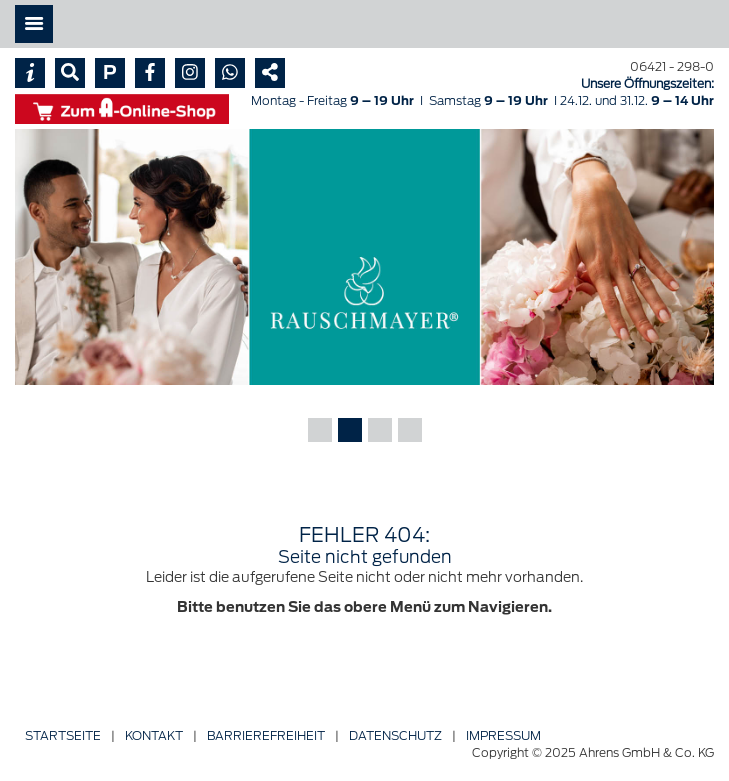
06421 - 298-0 (672, 66)
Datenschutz (395, 735)
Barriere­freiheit (266, 735)
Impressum (503, 735)
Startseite (63, 735)
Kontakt (154, 735)
